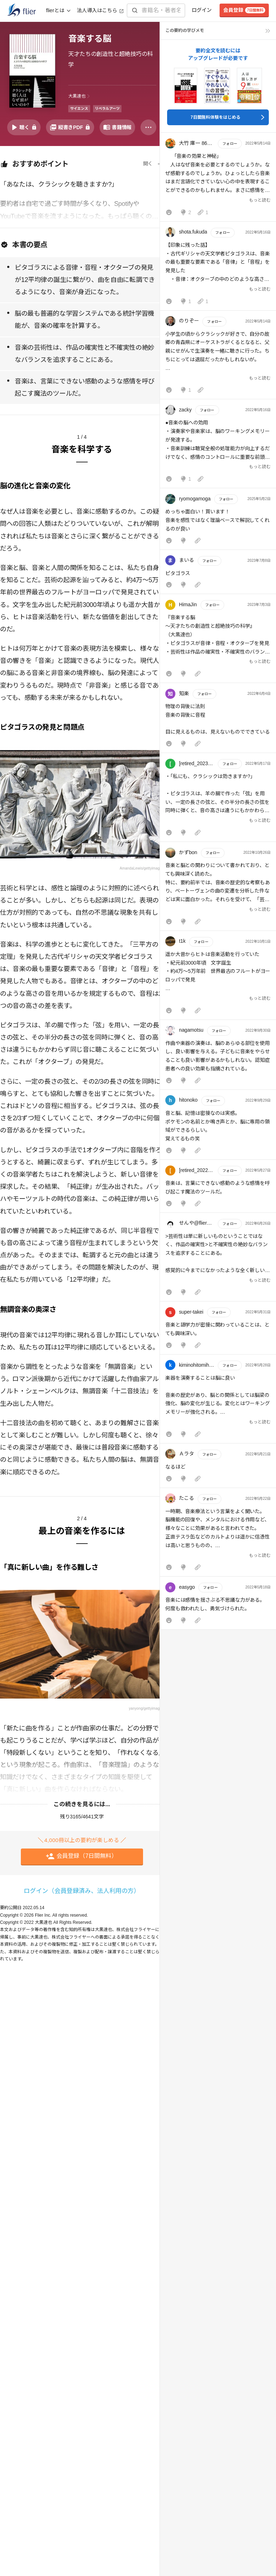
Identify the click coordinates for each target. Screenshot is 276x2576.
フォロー (229, 144)
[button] (218, 178)
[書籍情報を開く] (117, 127)
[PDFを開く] (70, 127)
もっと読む (260, 200)
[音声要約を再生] (24, 127)
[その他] (148, 127)
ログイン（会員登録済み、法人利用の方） (82, 1891)
